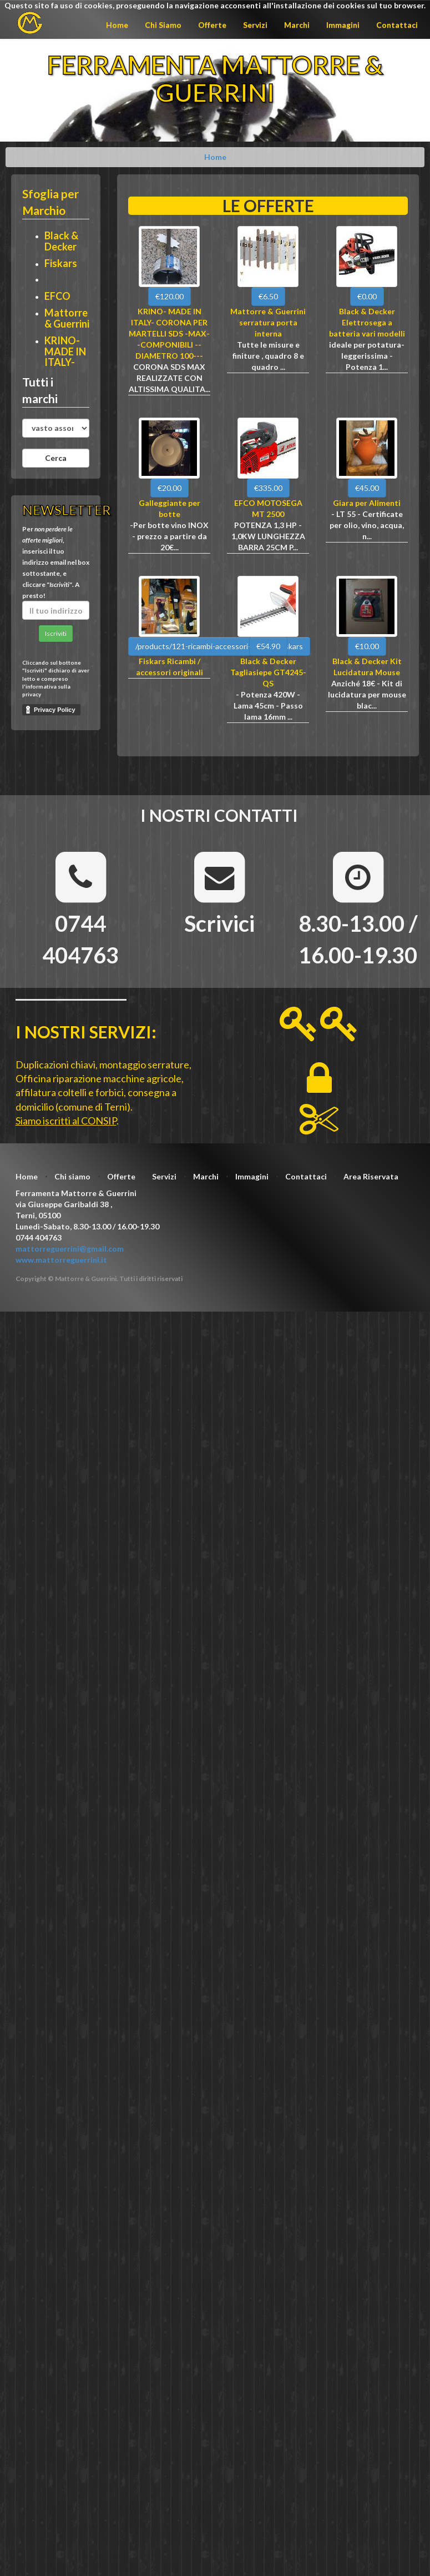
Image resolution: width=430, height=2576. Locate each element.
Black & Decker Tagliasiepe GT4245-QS (268, 672)
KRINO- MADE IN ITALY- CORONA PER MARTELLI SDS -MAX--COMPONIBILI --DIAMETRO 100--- (169, 333)
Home (117, 24)
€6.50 (268, 296)
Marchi (297, 24)
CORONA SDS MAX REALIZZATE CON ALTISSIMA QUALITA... (169, 378)
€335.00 (268, 488)
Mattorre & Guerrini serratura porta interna (268, 322)
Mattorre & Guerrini (66, 318)
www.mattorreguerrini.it (61, 1259)
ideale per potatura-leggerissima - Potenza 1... (366, 355)
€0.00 (367, 296)
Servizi (255, 24)
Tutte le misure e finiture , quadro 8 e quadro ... (268, 355)
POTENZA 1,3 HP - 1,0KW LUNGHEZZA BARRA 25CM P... (268, 536)
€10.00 (367, 646)
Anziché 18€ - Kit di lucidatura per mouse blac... (367, 694)
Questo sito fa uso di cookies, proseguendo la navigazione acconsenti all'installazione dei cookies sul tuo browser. (215, 5)
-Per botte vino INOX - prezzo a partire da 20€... (169, 536)
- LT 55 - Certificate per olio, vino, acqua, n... (367, 525)
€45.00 (367, 488)
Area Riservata (370, 1176)
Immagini (343, 24)
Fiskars (60, 263)
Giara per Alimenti (367, 503)
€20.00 (169, 488)
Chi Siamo (163, 24)
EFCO (57, 296)
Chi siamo (72, 1176)
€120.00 (169, 296)
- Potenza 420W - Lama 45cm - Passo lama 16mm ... (268, 705)
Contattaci (397, 24)
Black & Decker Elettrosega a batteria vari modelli (367, 322)
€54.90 (268, 646)
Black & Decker (61, 241)
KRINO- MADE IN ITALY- (65, 351)
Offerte (212, 24)
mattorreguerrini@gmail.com (70, 1248)
